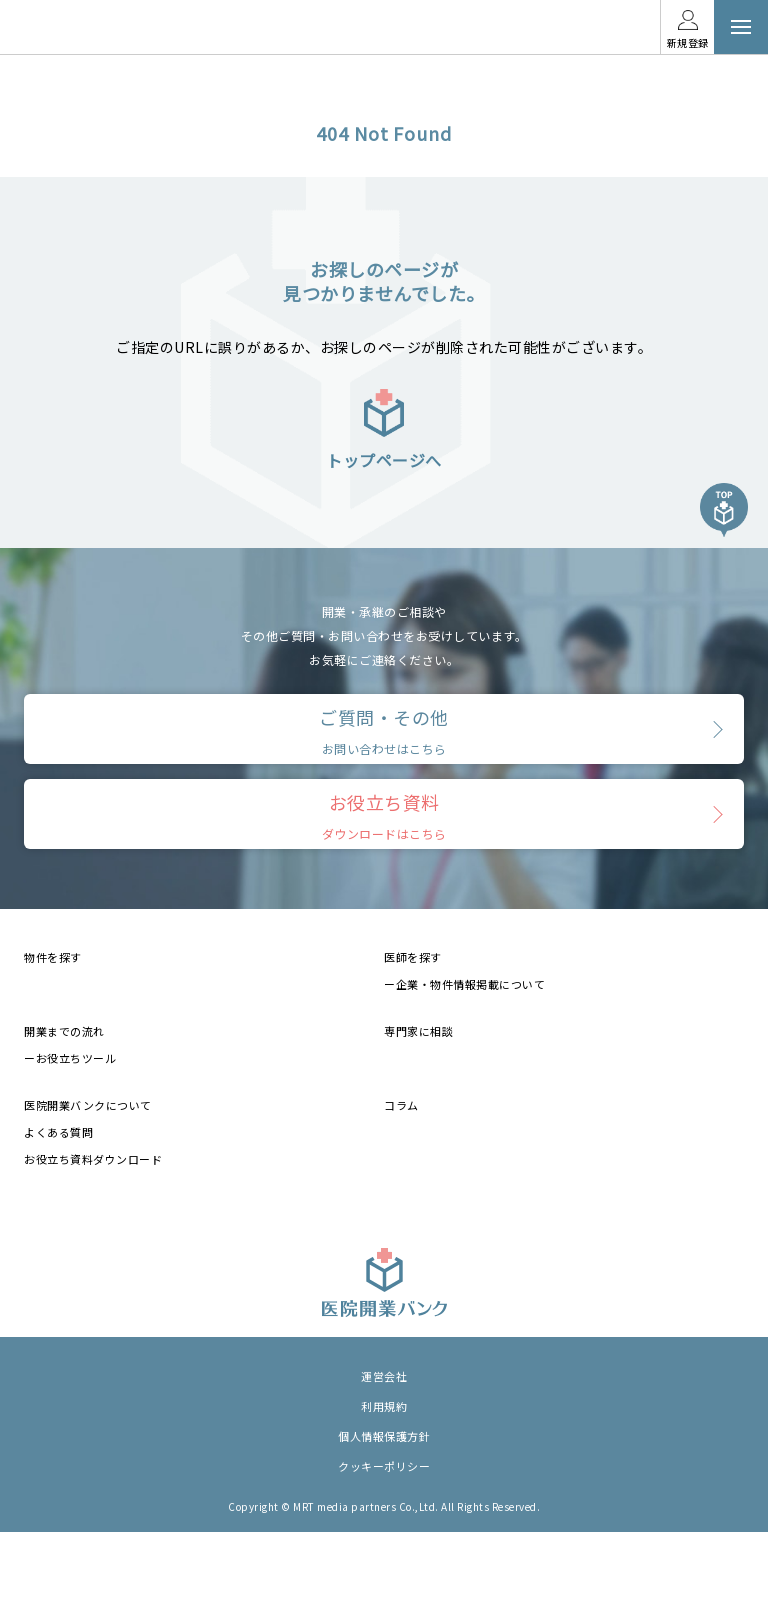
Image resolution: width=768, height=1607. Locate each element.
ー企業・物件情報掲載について (464, 984)
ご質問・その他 (384, 730)
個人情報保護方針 (384, 1436)
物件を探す (53, 957)
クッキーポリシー (384, 1466)
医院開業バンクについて (88, 1105)
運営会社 (384, 1376)
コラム (401, 1105)
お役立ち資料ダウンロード (93, 1159)
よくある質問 (58, 1132)
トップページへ (384, 428)
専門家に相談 (418, 1031)
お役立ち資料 (384, 815)
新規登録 (688, 42)
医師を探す (413, 957)
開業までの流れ (64, 1031)
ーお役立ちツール (70, 1058)
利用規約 (384, 1406)
